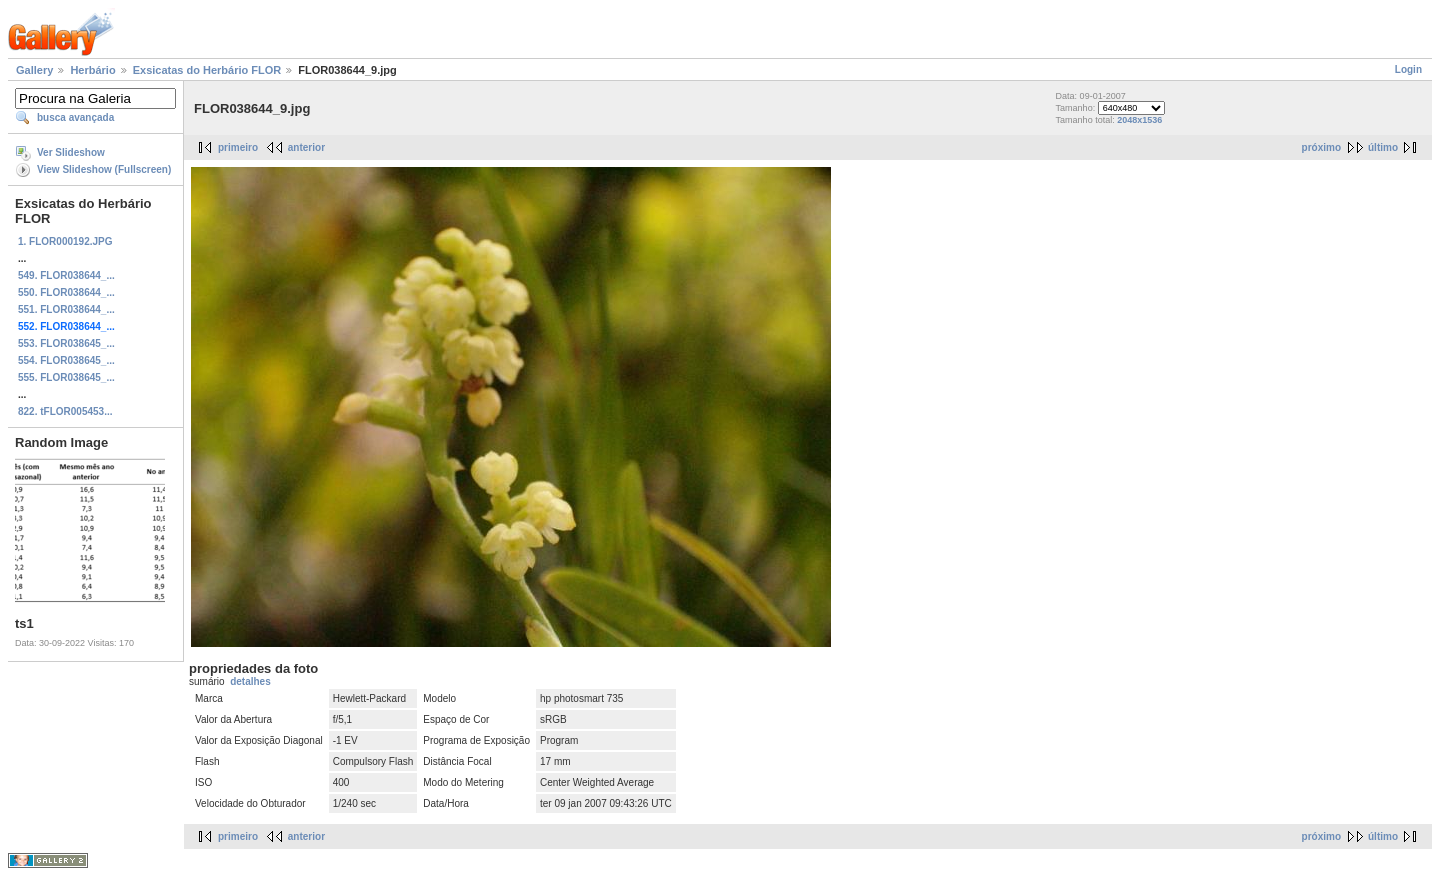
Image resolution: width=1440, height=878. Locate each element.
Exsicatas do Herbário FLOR (207, 70)
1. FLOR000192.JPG (65, 241)
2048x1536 (1139, 120)
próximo (1321, 147)
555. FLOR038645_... (66, 377)
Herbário (92, 70)
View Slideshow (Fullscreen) (104, 169)
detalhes (250, 681)
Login (1408, 69)
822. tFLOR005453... (65, 411)
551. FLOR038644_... (66, 309)
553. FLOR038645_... (66, 343)
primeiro (238, 147)
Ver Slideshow (71, 152)
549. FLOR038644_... (66, 275)
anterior (306, 147)
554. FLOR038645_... (66, 360)
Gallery (34, 70)
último (1383, 147)
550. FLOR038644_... (66, 292)
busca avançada (75, 117)
